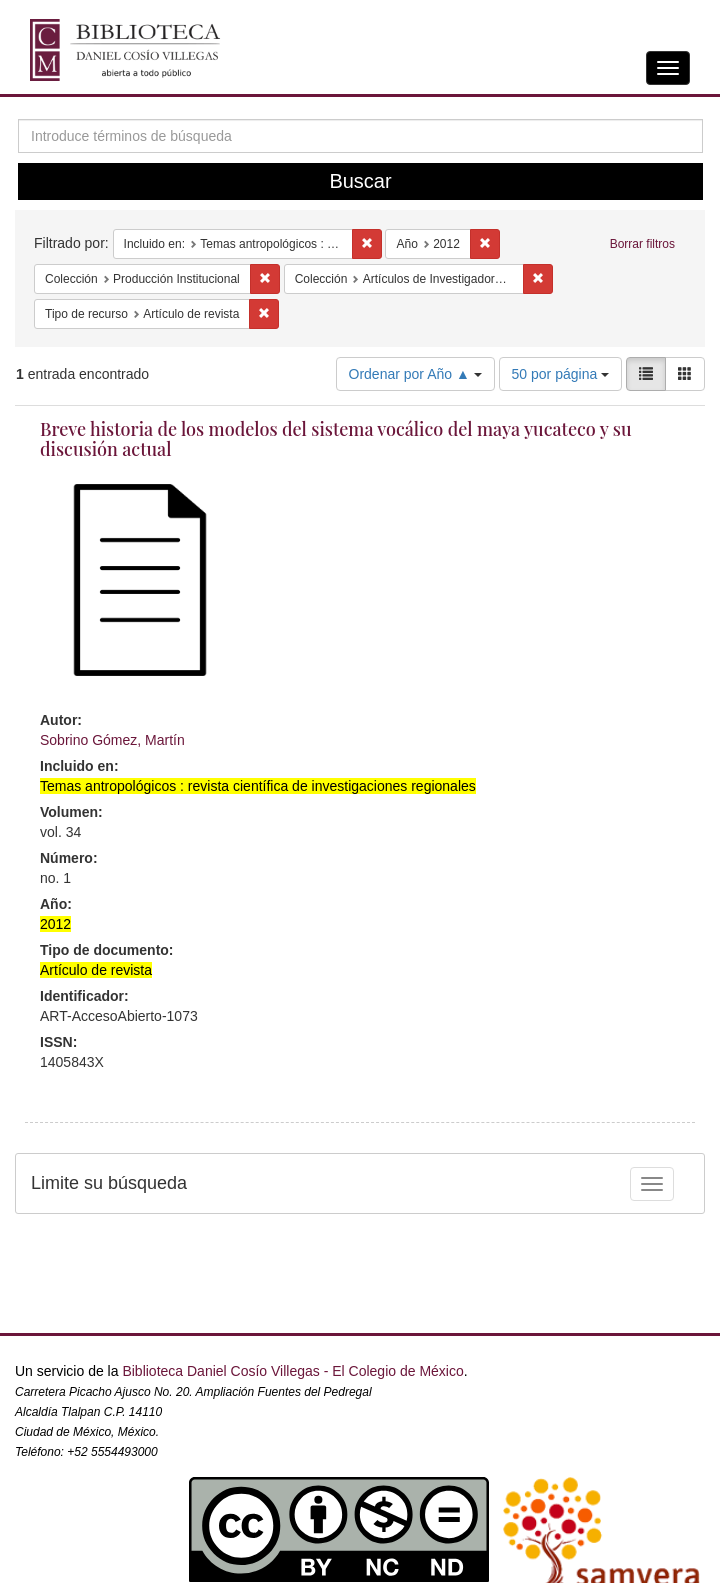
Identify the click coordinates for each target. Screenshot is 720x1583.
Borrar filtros (642, 244)
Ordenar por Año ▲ (415, 374)
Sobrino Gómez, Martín (112, 740)
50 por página (561, 374)
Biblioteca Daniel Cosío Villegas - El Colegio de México (292, 1371)
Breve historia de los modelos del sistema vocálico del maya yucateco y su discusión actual (336, 439)
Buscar (360, 181)
